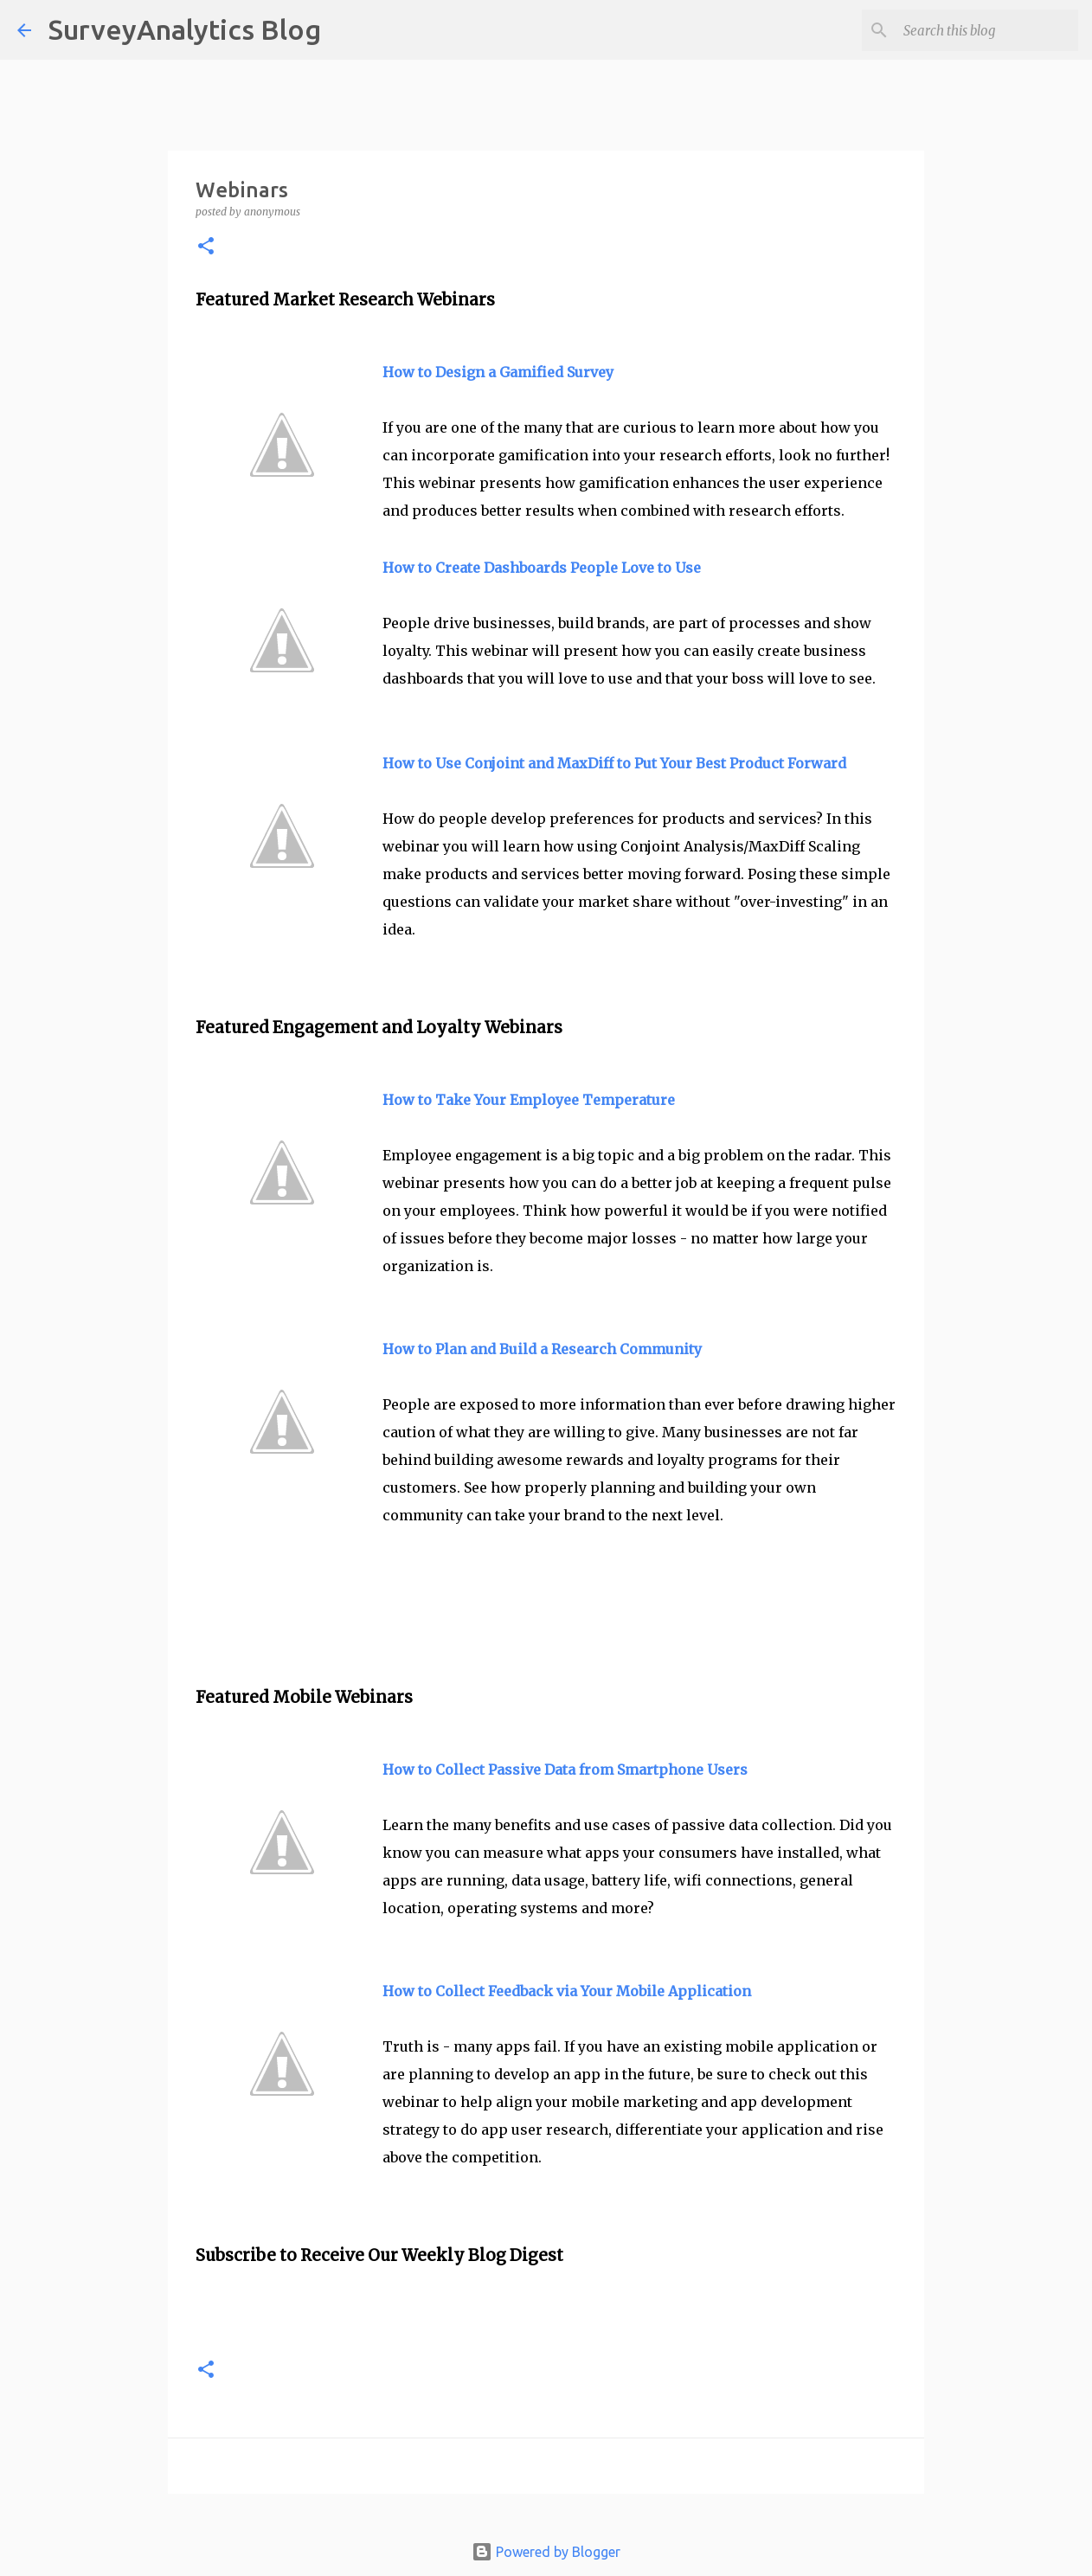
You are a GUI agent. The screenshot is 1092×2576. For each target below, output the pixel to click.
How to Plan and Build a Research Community (542, 1349)
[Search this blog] (987, 30)
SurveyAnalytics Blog (184, 29)
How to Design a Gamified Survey (497, 372)
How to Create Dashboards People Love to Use (541, 567)
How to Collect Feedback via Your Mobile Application (566, 1991)
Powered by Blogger (546, 2552)
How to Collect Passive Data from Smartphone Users (565, 1769)
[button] (206, 247)
